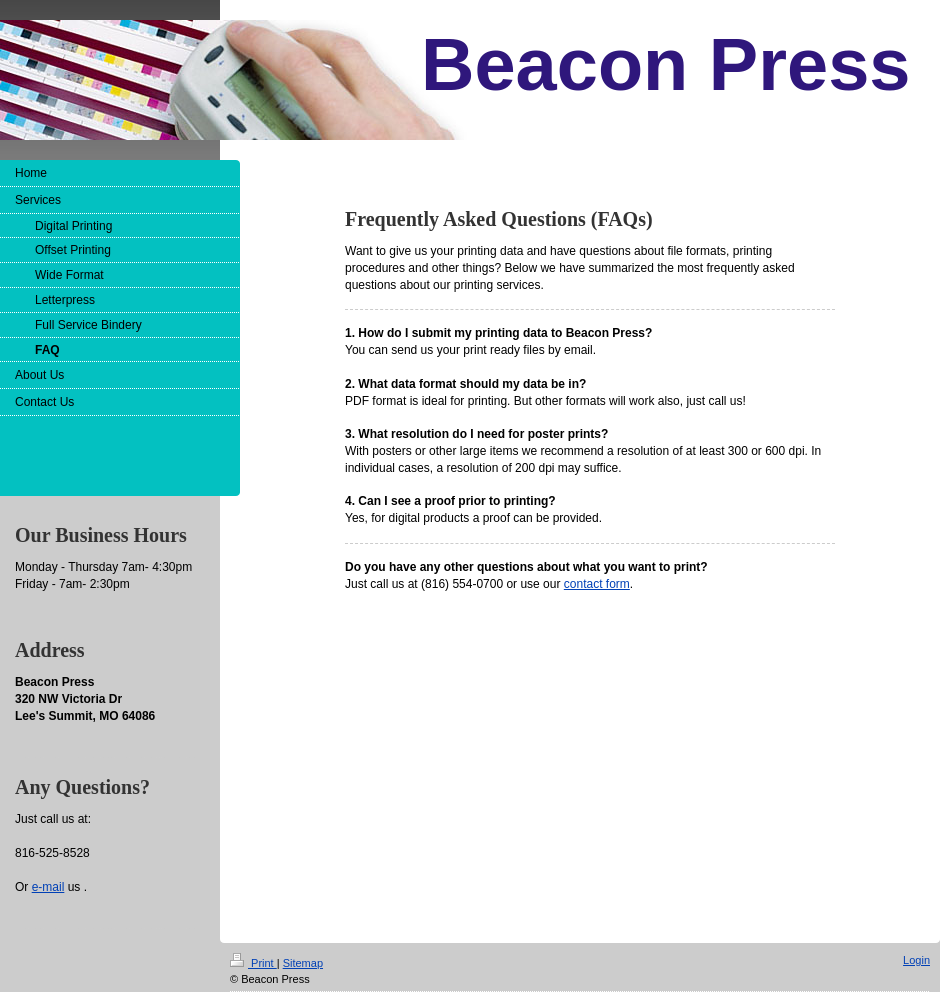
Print (253, 963)
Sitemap (303, 963)
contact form (597, 584)
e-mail (48, 887)
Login (916, 960)
